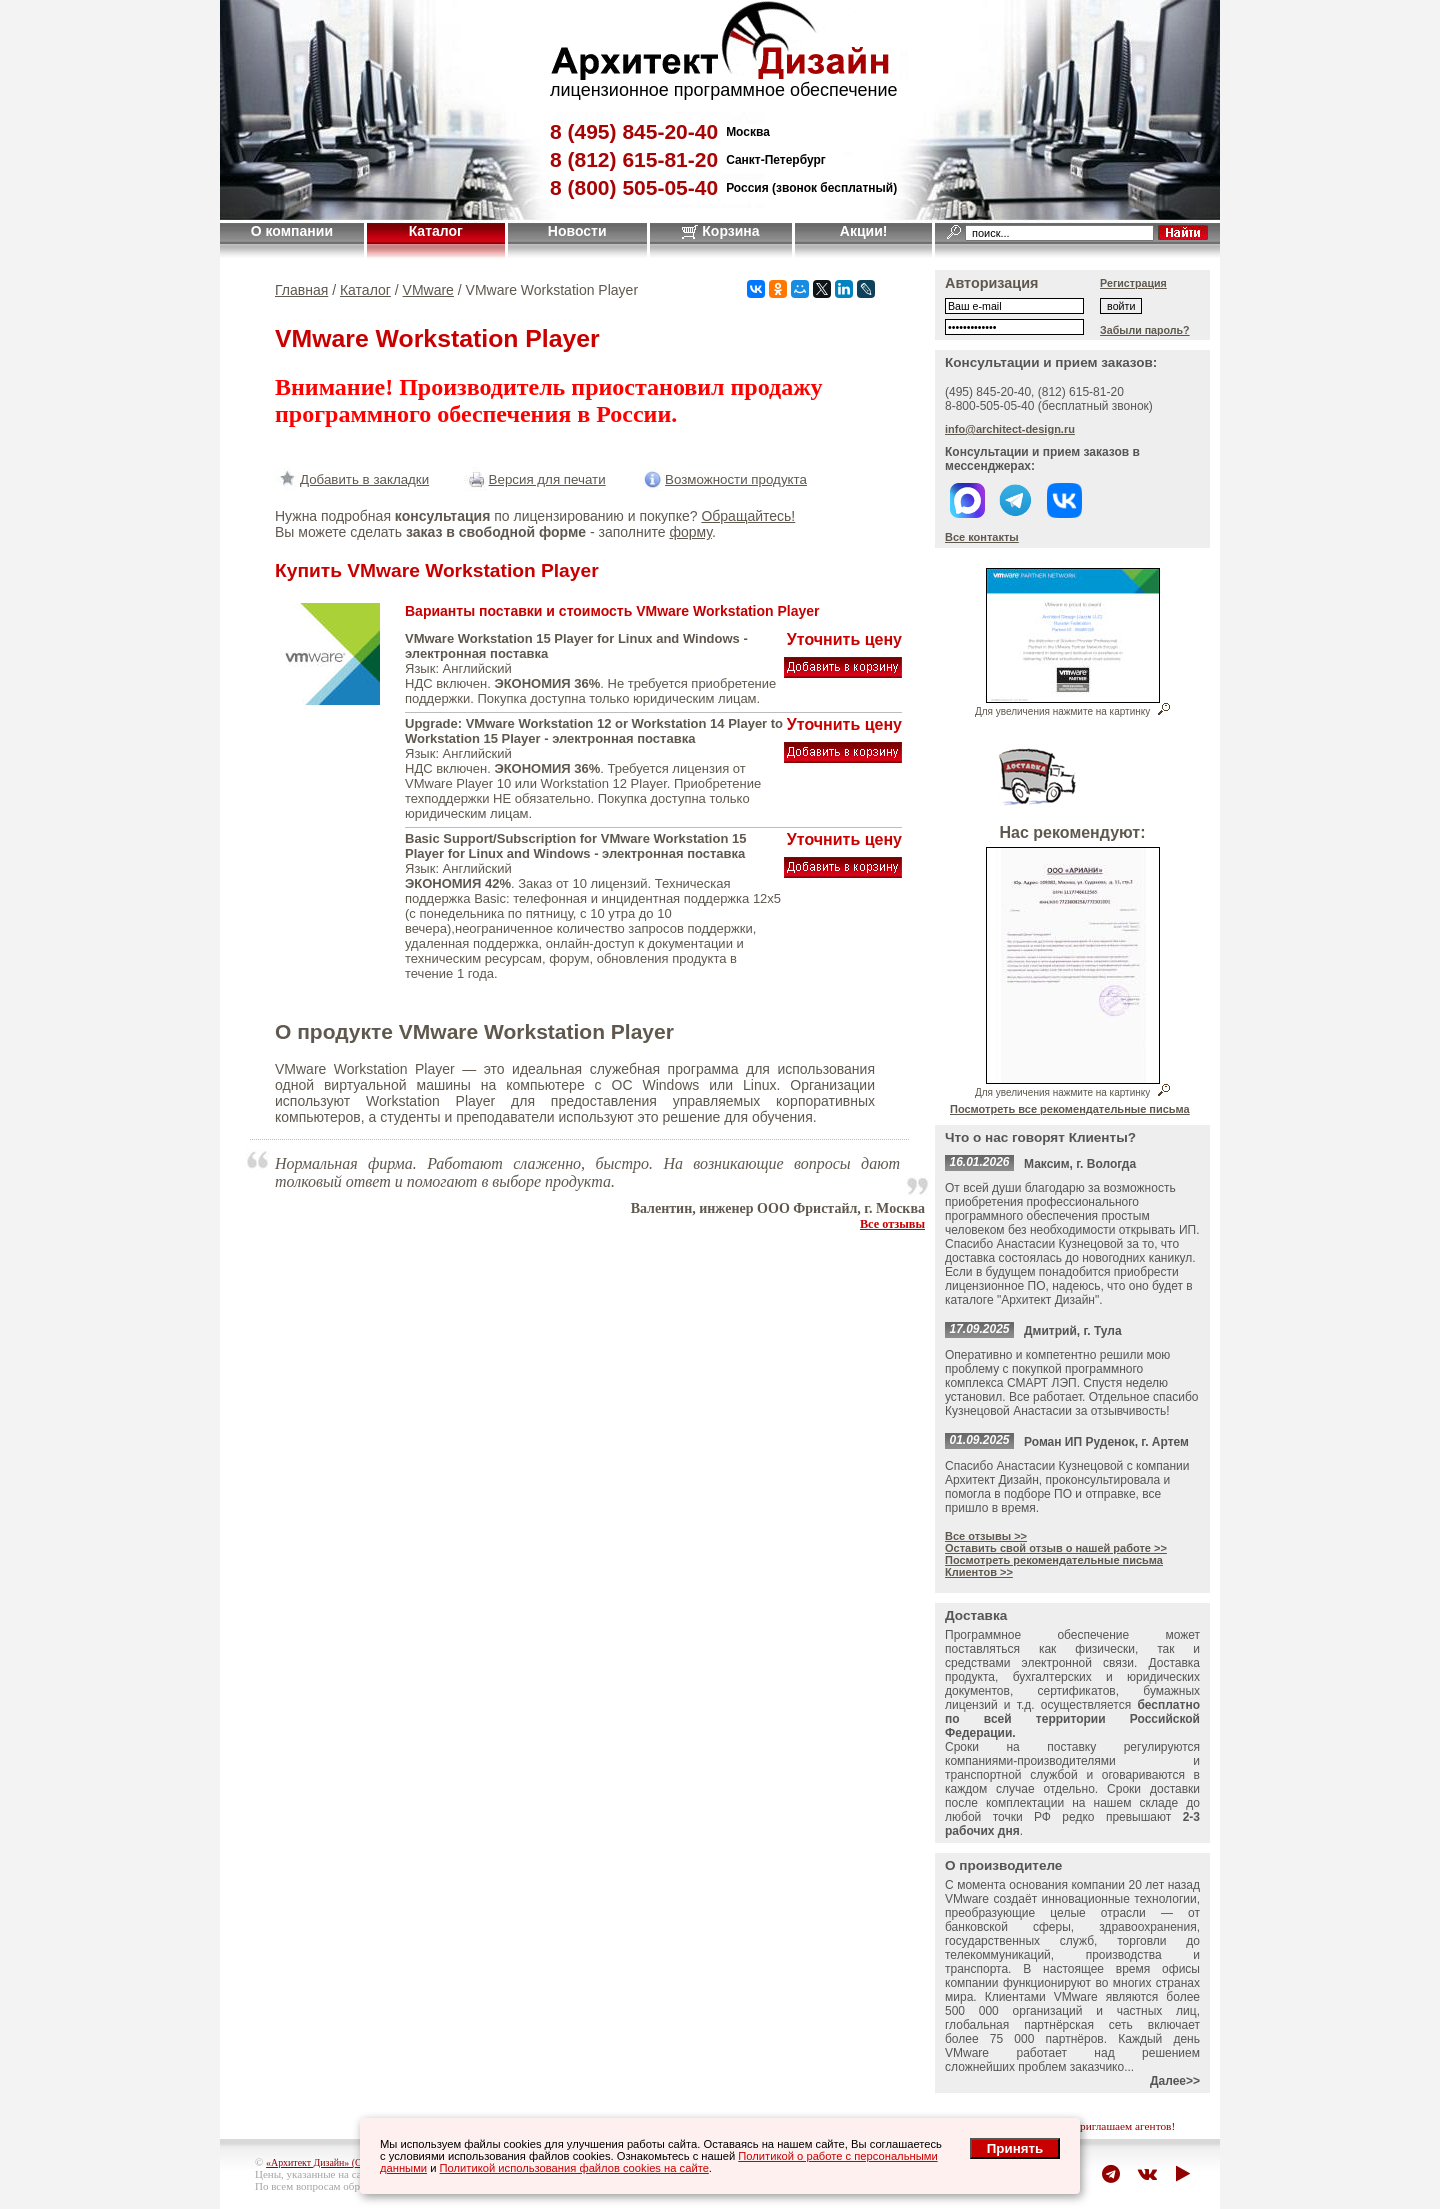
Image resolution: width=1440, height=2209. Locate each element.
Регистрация (1133, 283)
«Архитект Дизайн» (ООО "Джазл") (341, 2162)
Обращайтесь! (748, 516)
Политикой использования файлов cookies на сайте (574, 2168)
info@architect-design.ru (1010, 429)
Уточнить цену (844, 639)
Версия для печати (535, 479)
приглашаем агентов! (1124, 2126)
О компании (292, 231)
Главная (301, 290)
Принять (1015, 2148)
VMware (428, 290)
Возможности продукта (723, 479)
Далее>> (1175, 2081)
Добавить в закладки (352, 479)
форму (690, 532)
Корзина (720, 231)
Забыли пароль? (1145, 330)
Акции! (864, 231)
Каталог (436, 231)
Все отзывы (892, 1224)
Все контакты (982, 537)
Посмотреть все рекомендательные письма (1070, 1109)
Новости (577, 231)
